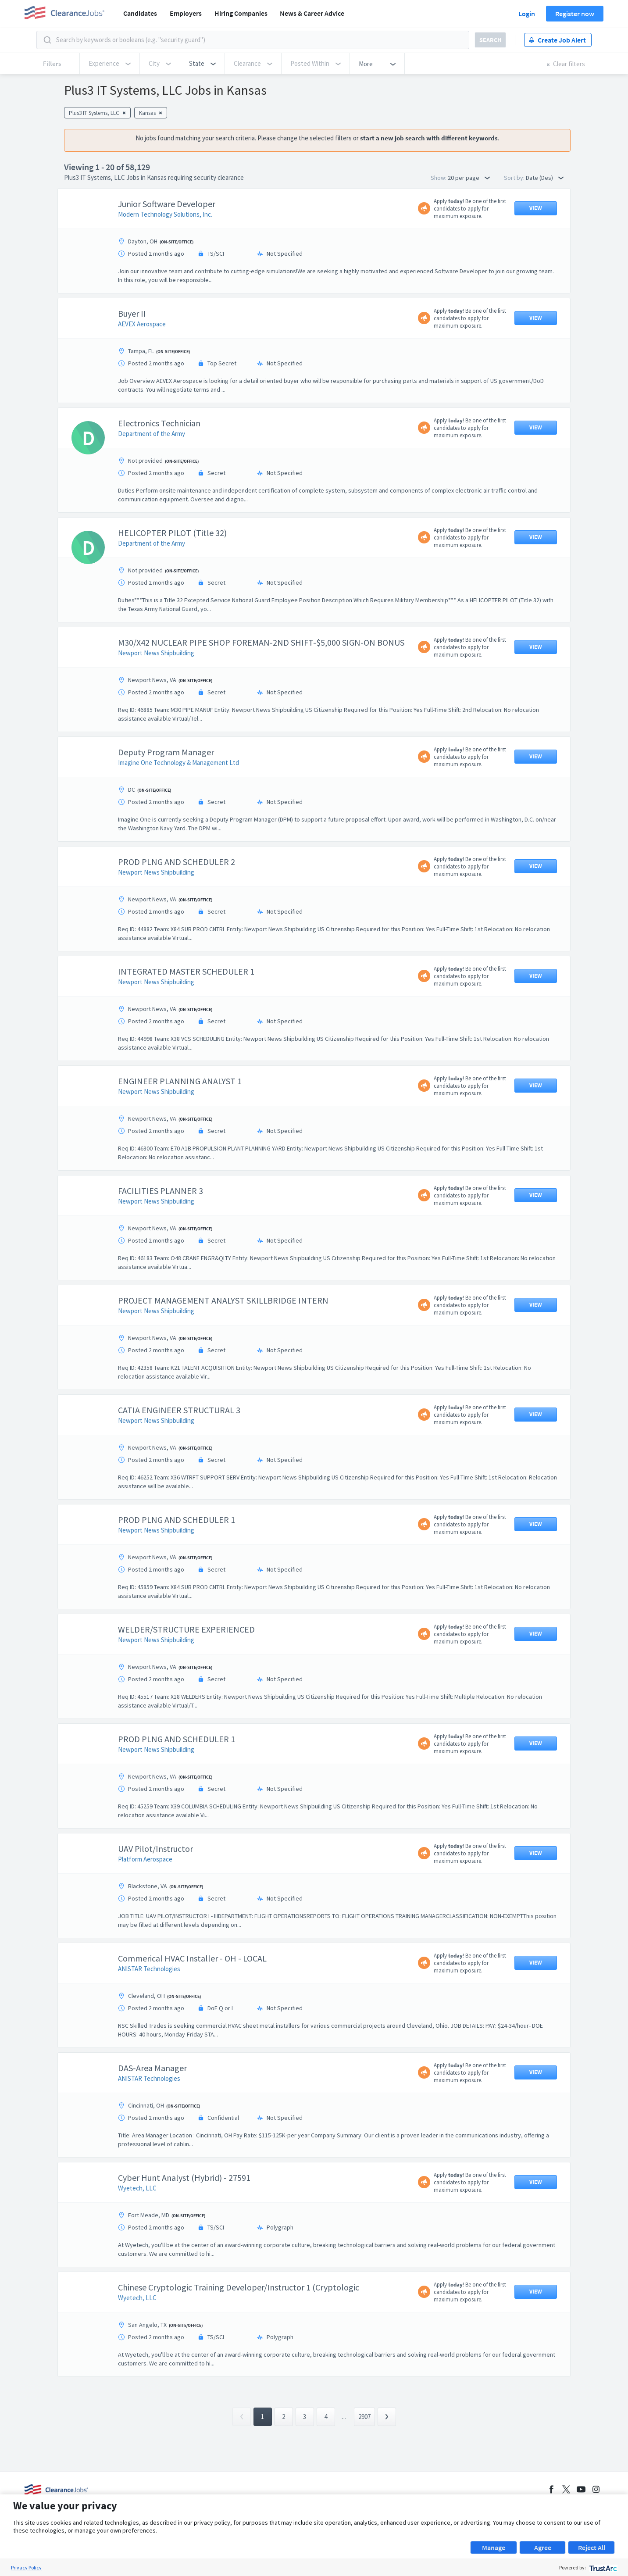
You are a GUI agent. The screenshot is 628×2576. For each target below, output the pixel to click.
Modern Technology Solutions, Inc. (165, 214)
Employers (186, 13)
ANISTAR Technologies (149, 1969)
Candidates (140, 13)
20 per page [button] (469, 178)
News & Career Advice (312, 13)
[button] (202, 63)
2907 (364, 2416)
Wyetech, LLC (137, 2188)
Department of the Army (151, 433)
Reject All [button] (591, 2547)
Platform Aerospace (145, 1859)
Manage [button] (493, 2547)
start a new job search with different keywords (429, 138)
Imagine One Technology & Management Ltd (178, 762)
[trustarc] (602, 2567)
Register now (574, 13)
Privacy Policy (26, 2567)
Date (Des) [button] (545, 178)
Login (526, 13)
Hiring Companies (241, 13)
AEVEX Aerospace (142, 324)
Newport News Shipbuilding (156, 653)
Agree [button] (542, 2547)
